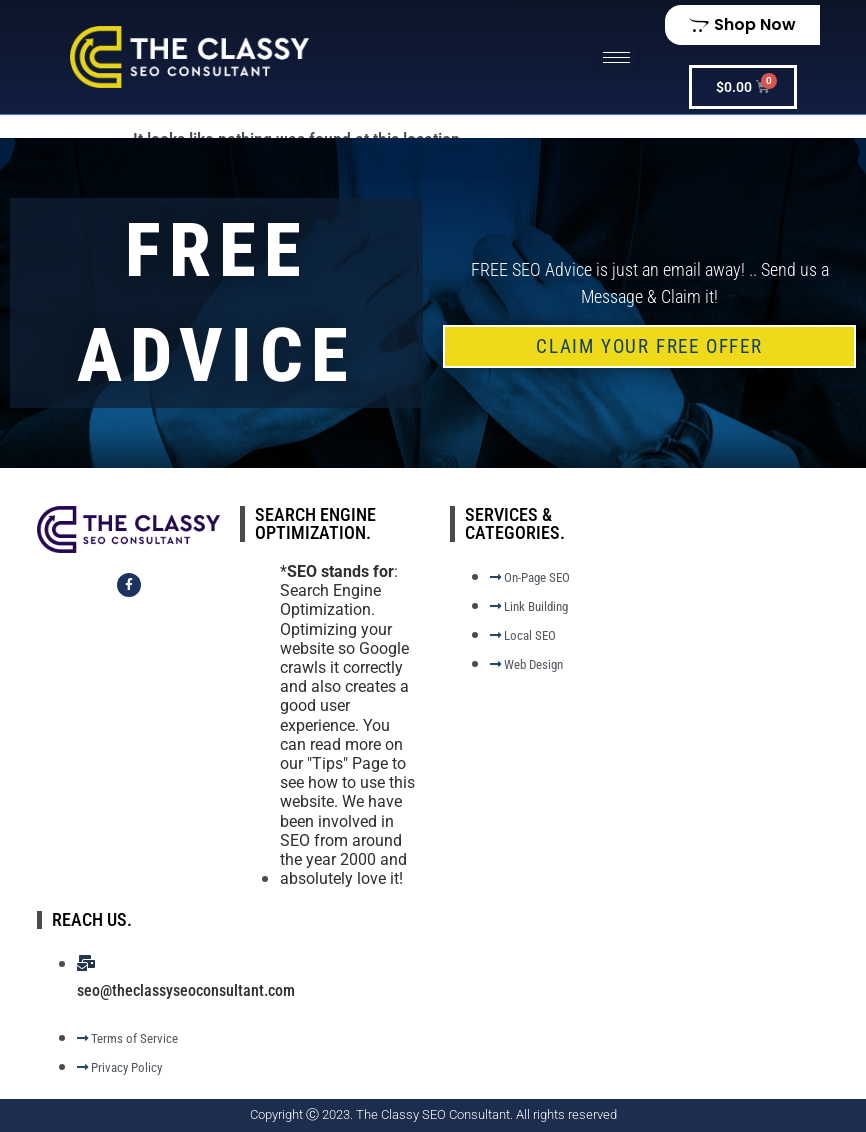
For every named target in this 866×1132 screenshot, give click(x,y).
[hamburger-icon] (616, 57)
